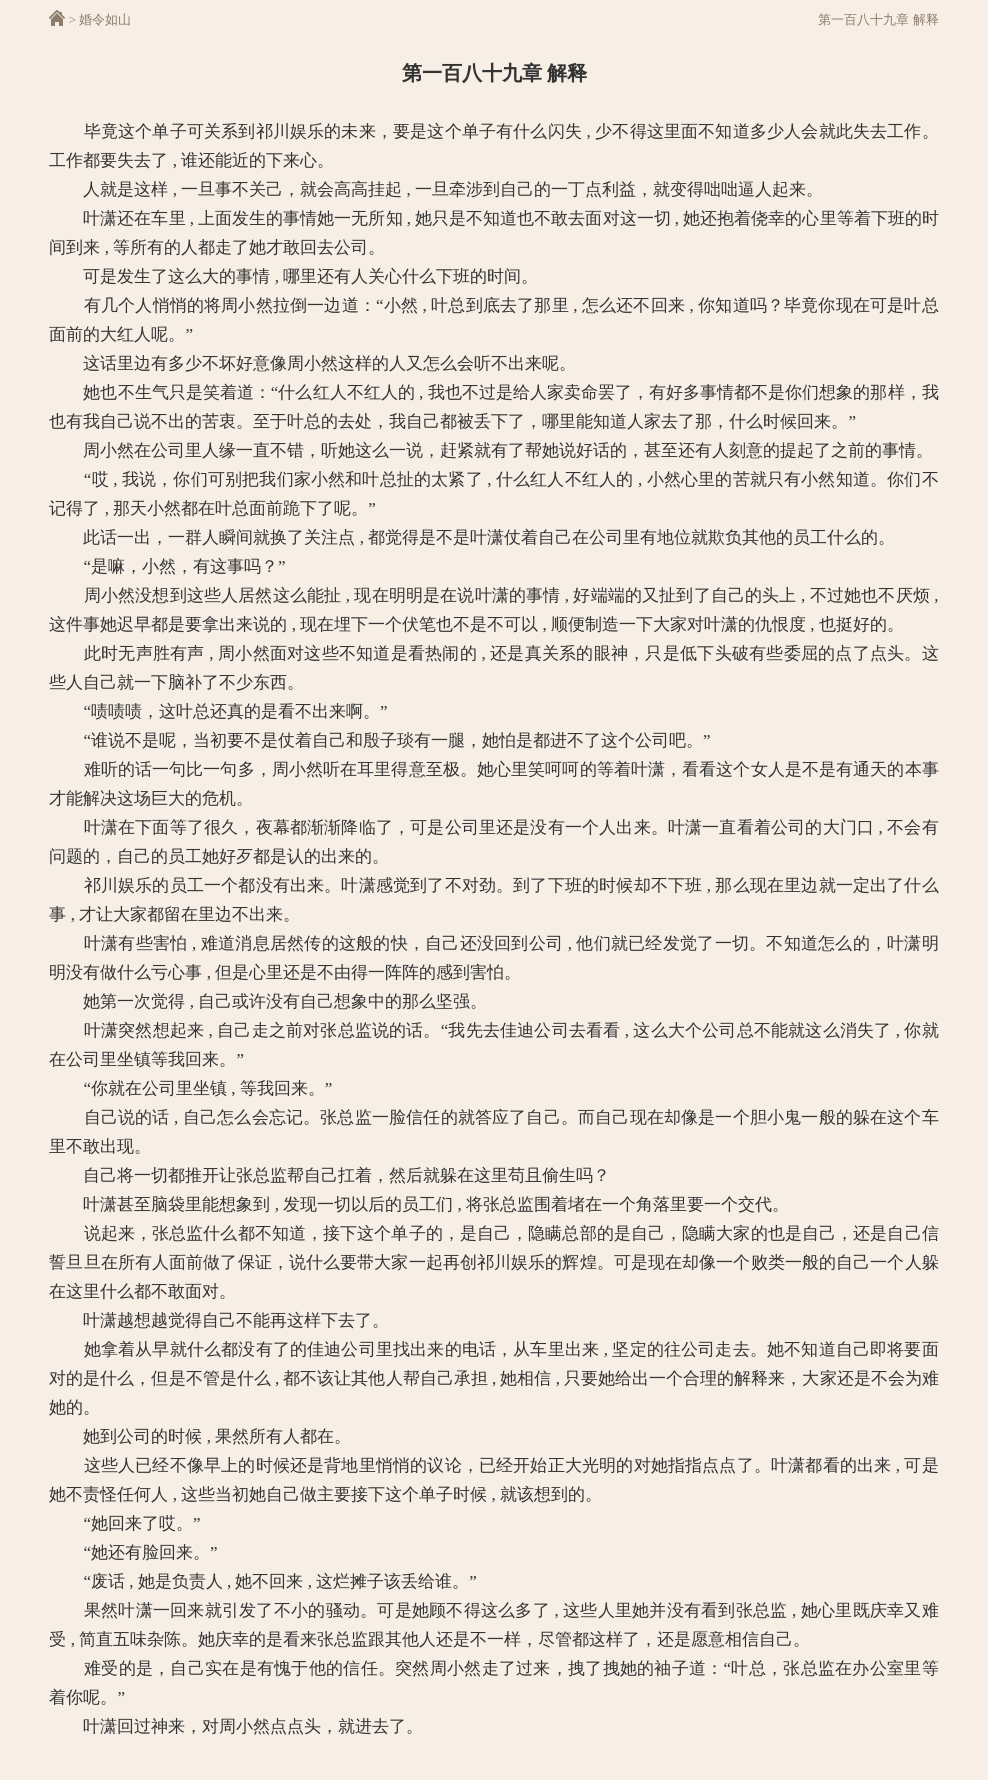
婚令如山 (105, 19)
